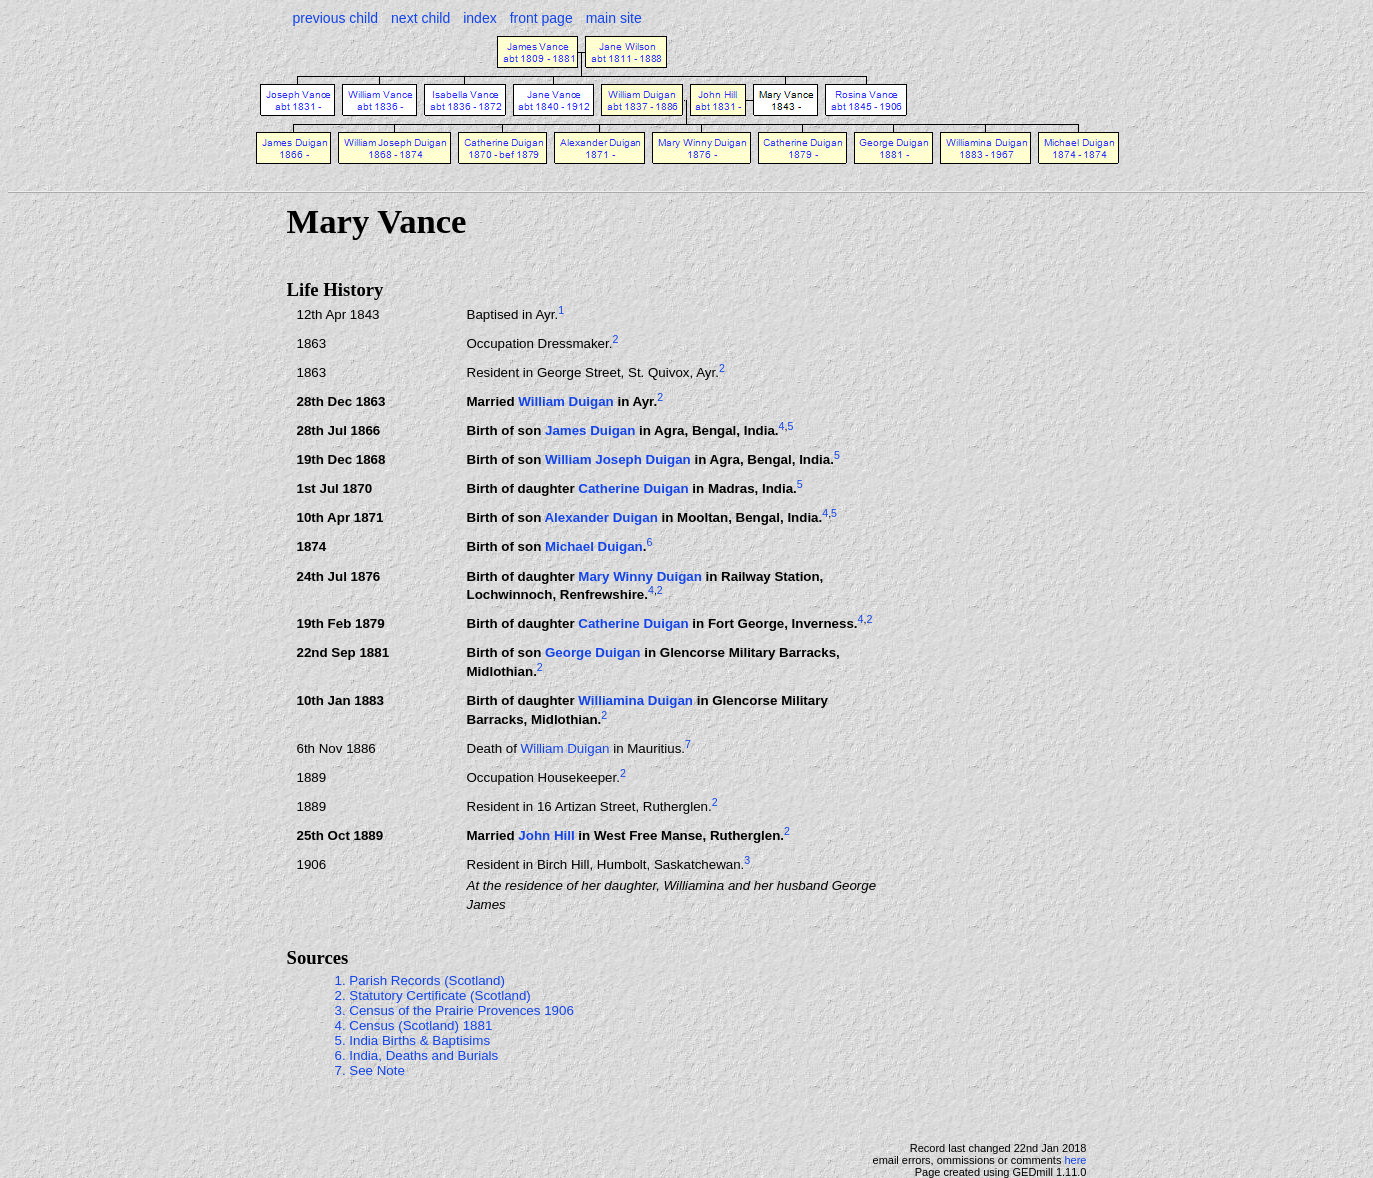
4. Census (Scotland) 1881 (414, 1025)
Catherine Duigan (633, 489)
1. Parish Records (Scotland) (420, 980)
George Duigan (593, 652)
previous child (336, 18)
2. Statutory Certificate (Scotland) (433, 995)
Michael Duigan (594, 547)
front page (541, 18)
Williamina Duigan (635, 700)
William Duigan (565, 401)
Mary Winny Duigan (640, 576)
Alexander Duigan (600, 518)
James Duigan (590, 430)
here (1075, 1160)
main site (614, 18)
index (479, 18)
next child (420, 18)
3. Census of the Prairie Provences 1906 (454, 1010)
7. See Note (370, 1070)
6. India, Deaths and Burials (417, 1055)
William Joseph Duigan (618, 460)
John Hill (546, 836)
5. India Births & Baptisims (413, 1040)
